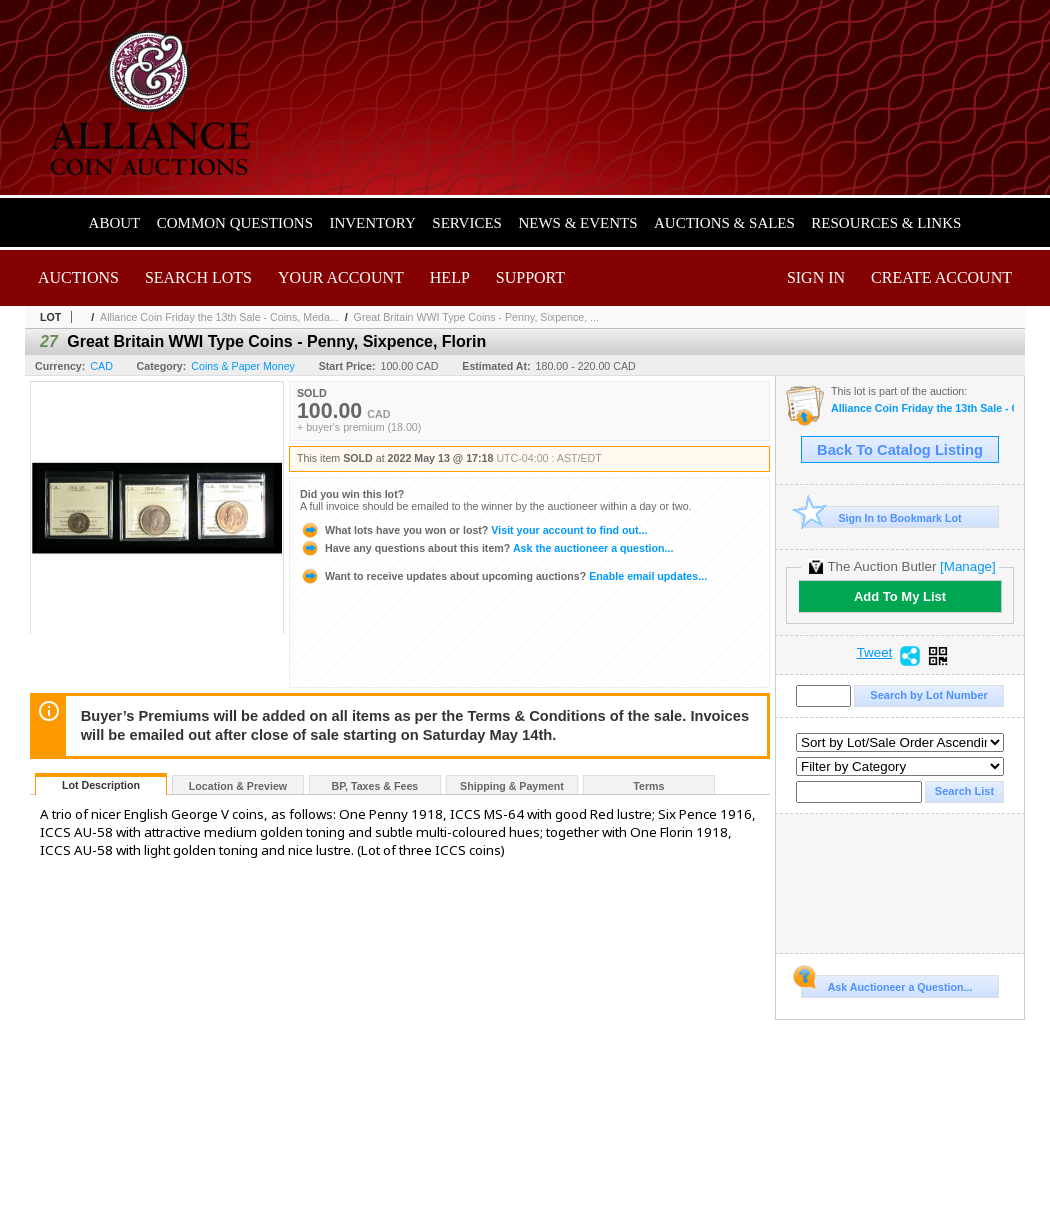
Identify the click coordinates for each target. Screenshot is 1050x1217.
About (115, 223)
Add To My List (900, 596)
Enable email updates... (503, 576)
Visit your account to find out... (473, 530)
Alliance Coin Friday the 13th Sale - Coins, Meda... (219, 317)
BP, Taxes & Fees (375, 786)
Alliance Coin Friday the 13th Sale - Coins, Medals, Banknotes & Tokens (922, 408)
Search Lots (198, 277)
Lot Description (101, 785)
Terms (648, 786)
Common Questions (235, 223)
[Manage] (967, 566)
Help (450, 277)
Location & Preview (238, 786)
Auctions (78, 277)
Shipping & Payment (512, 786)
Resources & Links (886, 223)
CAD (101, 366)
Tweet (875, 653)
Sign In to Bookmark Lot (881, 517)
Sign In (816, 277)
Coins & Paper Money (243, 366)
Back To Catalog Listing (900, 450)
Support (530, 277)
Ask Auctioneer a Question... (886, 984)
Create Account (941, 277)
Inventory (372, 223)
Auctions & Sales (724, 223)
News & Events (577, 223)
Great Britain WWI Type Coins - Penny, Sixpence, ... (476, 317)
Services (467, 223)
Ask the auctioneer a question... (486, 548)
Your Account (341, 277)
